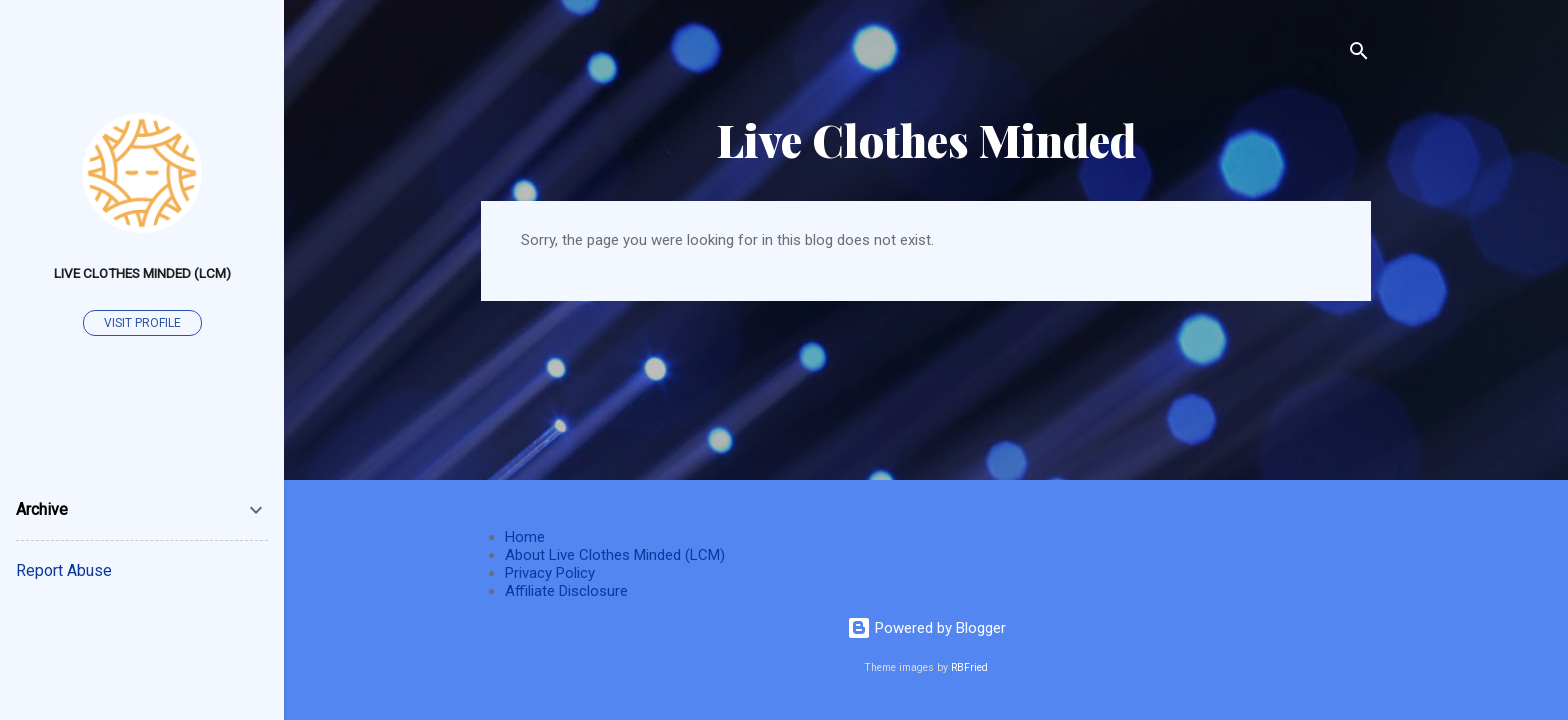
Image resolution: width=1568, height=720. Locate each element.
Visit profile (142, 323)
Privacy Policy (550, 573)
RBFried (969, 667)
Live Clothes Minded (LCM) (142, 273)
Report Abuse (64, 570)
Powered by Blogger (926, 628)
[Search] (1359, 54)
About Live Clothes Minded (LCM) (615, 555)
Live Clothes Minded (926, 139)
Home (525, 537)
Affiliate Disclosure (566, 591)
